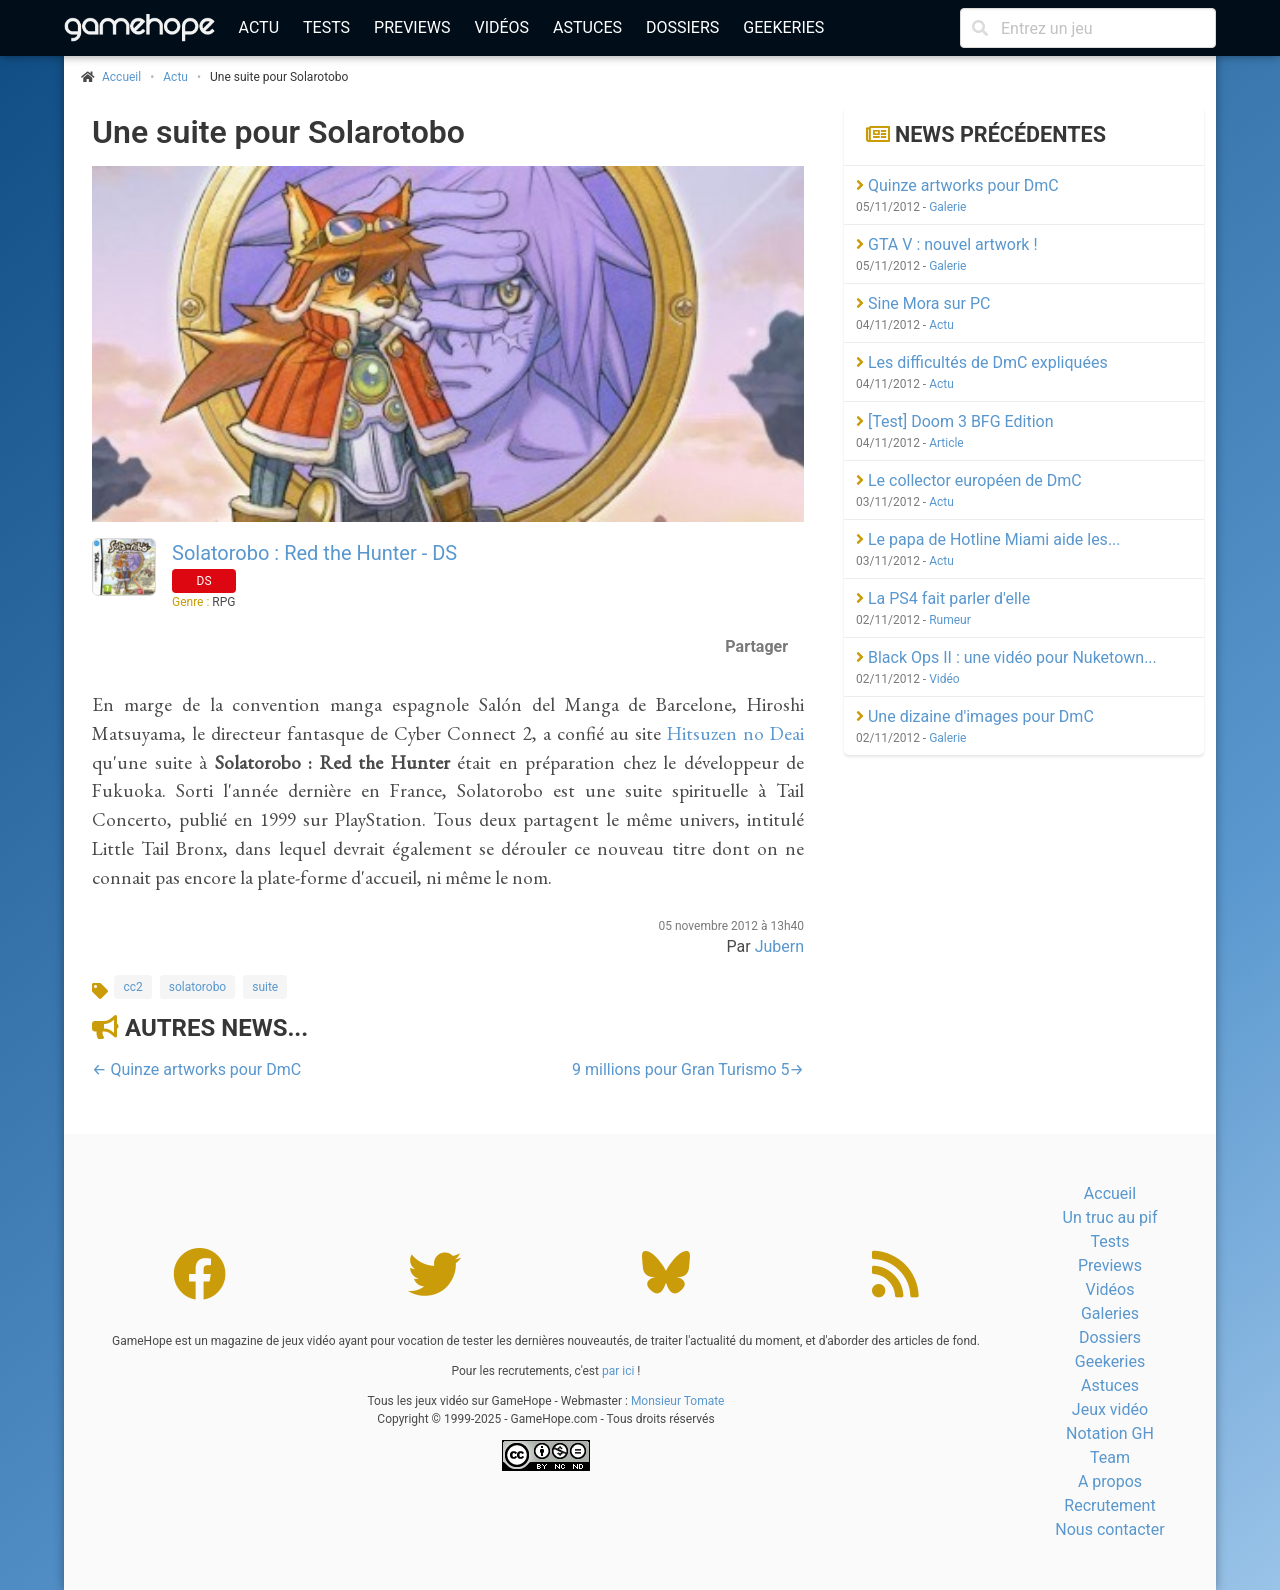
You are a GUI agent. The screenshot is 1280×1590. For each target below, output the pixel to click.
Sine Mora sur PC (923, 303)
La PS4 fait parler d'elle (943, 598)
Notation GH (1110, 1433)
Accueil (1110, 1193)
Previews (412, 27)
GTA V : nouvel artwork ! (947, 244)
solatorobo (198, 987)
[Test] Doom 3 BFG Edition (955, 421)
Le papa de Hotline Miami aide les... (988, 539)
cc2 (132, 987)
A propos (1110, 1481)
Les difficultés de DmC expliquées (982, 362)
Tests (326, 27)
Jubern (779, 946)
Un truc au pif (1110, 1217)
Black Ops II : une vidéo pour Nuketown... (1006, 657)
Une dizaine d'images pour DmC (975, 716)
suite (265, 987)
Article (946, 443)
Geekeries (783, 27)
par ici (618, 1371)
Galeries (1110, 1313)
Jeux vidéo (1110, 1409)
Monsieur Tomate (678, 1401)
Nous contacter (1109, 1529)
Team (1110, 1457)
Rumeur (950, 620)
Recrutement (1109, 1505)
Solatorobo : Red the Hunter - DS (314, 553)
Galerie (947, 207)
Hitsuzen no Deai (735, 733)
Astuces (587, 27)
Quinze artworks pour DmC (957, 185)
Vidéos (501, 27)
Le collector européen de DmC (969, 480)
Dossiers (682, 27)
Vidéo (944, 679)
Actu (259, 27)
